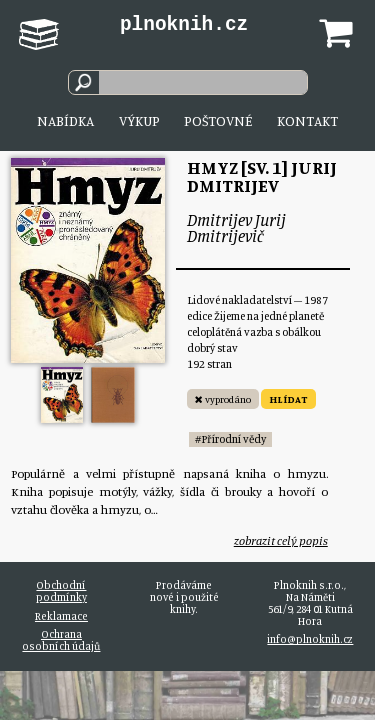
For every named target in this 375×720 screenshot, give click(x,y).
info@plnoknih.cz (310, 639)
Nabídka (65, 120)
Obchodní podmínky (61, 591)
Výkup (139, 120)
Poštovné (218, 120)
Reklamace (61, 616)
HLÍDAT (288, 399)
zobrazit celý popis (281, 540)
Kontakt (307, 120)
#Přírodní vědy (230, 439)
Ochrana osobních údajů (61, 640)
